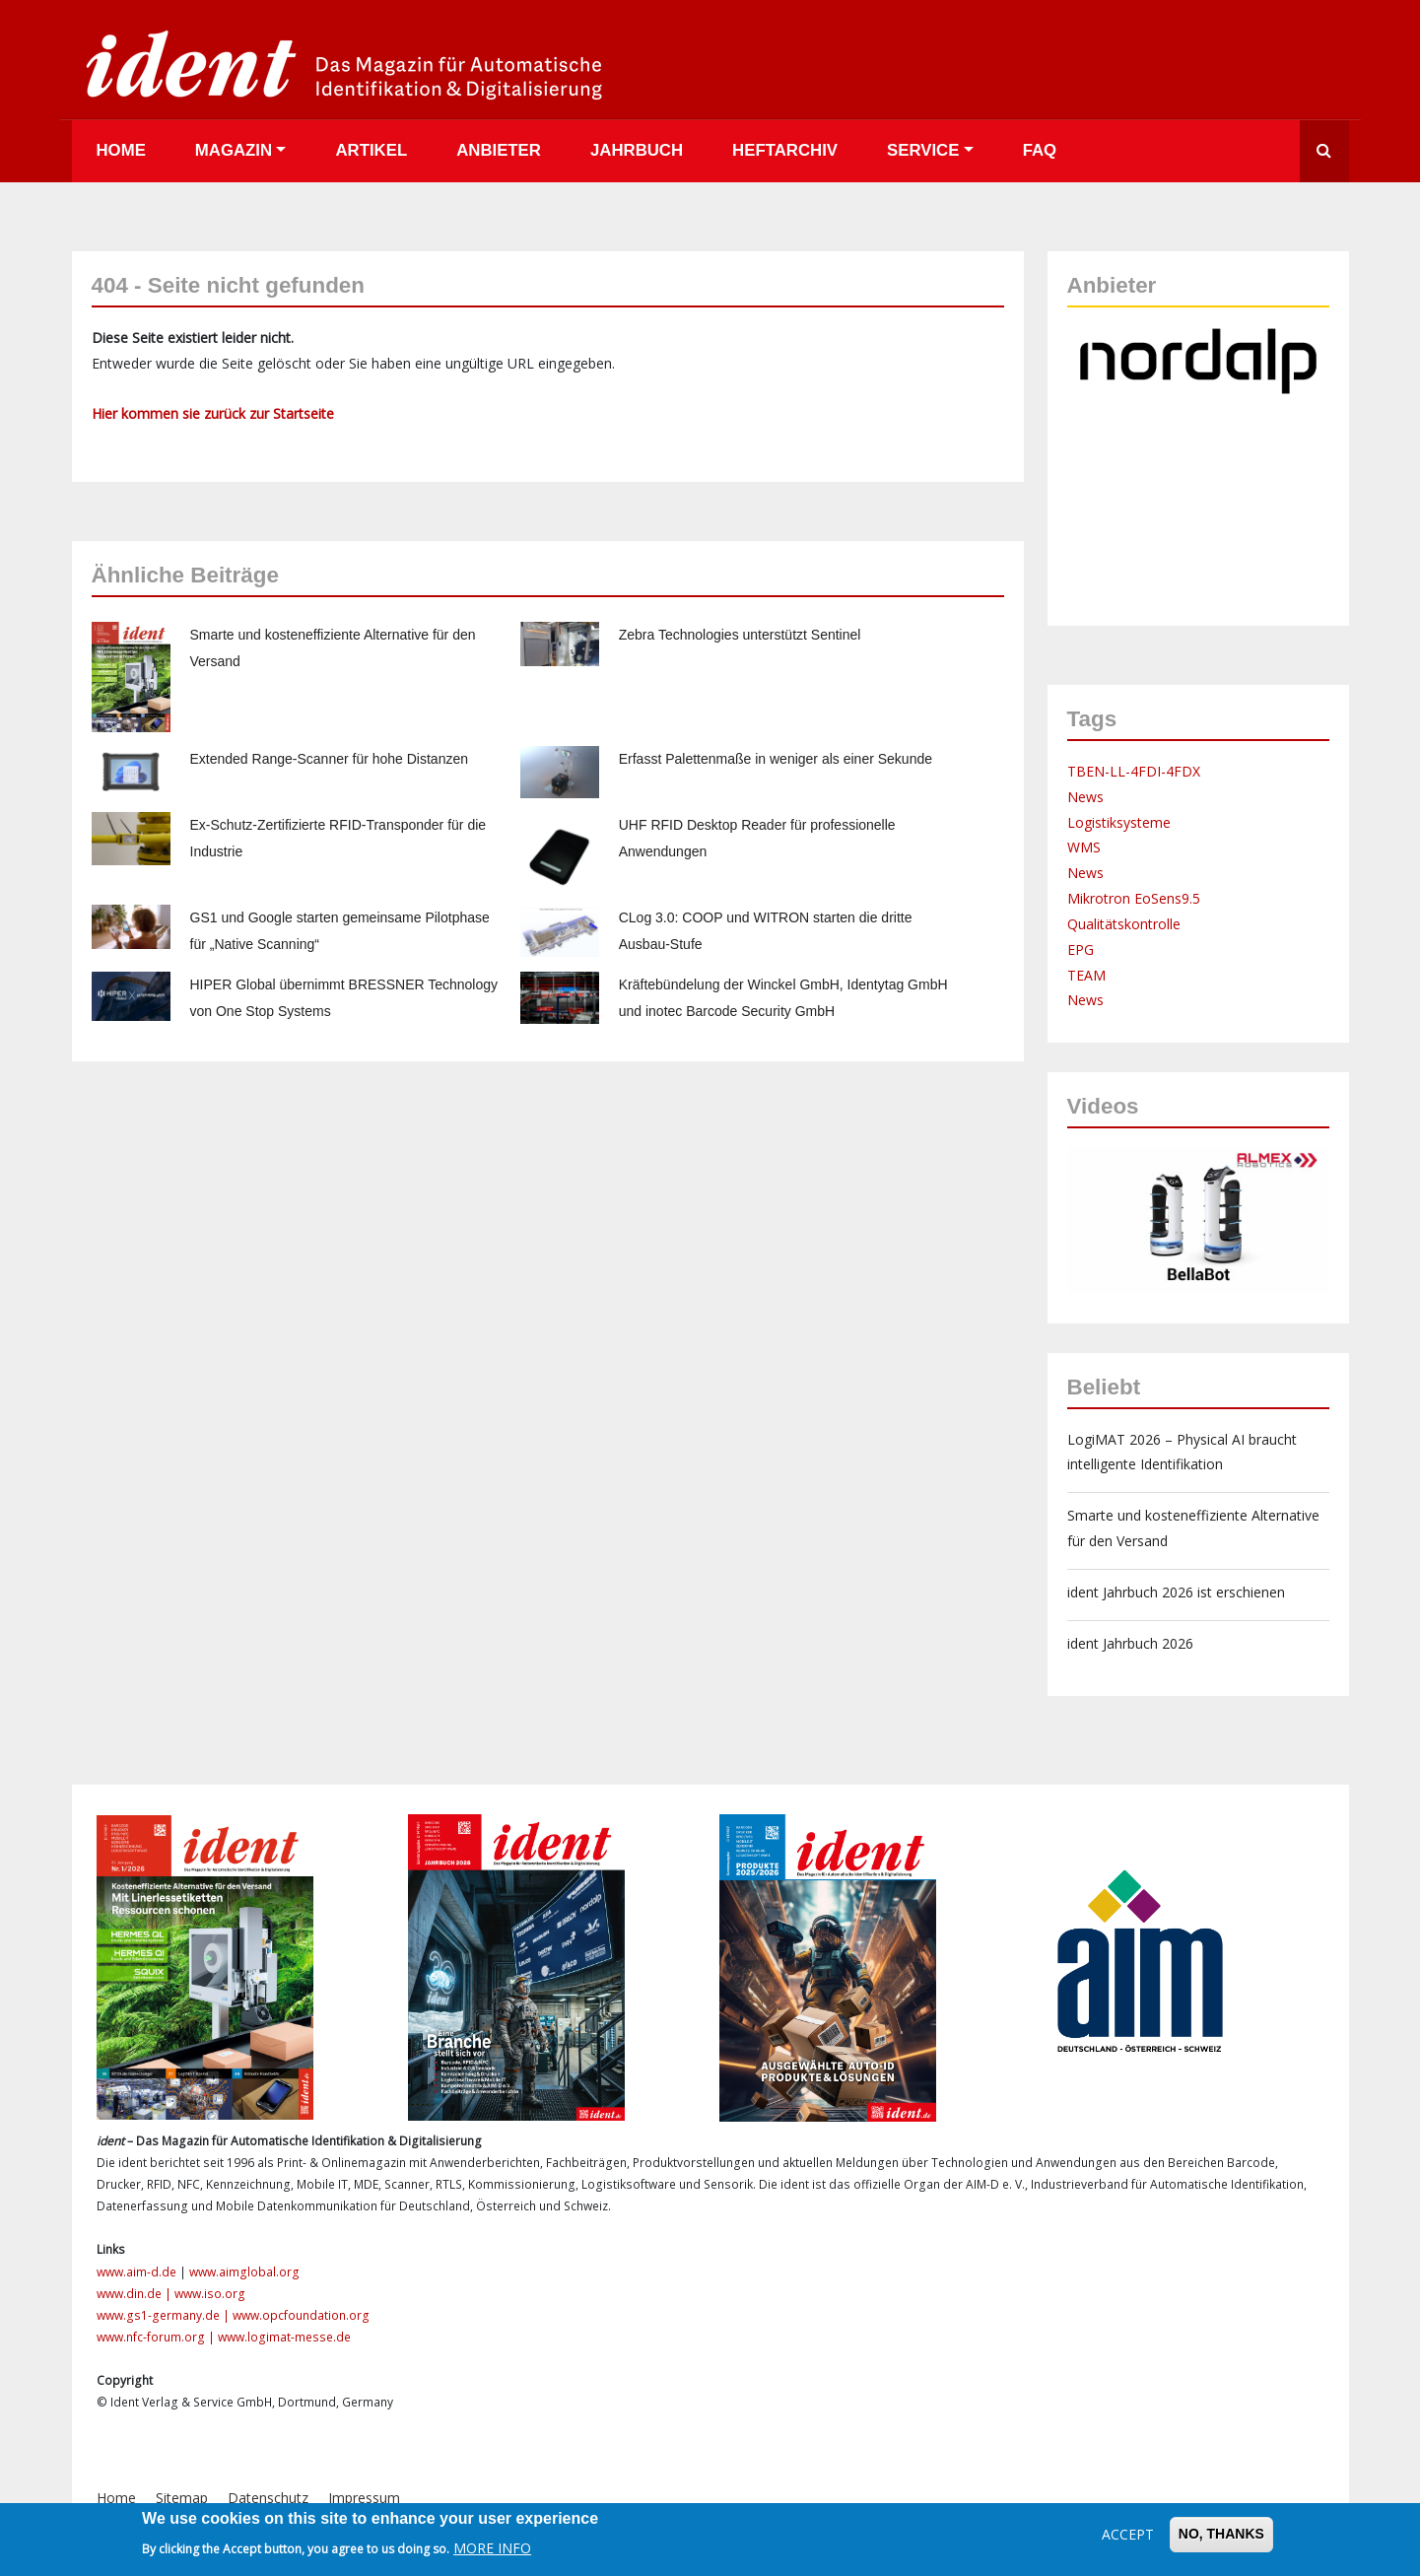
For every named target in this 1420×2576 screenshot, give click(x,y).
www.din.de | (135, 2293)
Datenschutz (268, 2497)
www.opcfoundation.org (301, 2315)
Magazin (233, 150)
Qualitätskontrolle (1124, 924)
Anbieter (498, 150)
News (1085, 796)
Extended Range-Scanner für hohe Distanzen (329, 759)
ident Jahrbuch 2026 (1130, 1643)
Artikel (371, 150)
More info (492, 2548)
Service (923, 150)
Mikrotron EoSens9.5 (1133, 898)
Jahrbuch (636, 150)
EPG (1080, 949)
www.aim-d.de (136, 2272)
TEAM (1086, 975)
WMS (1084, 847)
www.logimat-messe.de (284, 2337)
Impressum (364, 2497)
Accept (1128, 2534)
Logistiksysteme (1119, 822)
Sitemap (182, 2497)
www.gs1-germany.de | (165, 2315)
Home (121, 150)
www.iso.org (209, 2293)
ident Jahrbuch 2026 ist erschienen (1176, 1592)
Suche (1324, 151)
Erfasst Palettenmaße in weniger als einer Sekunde (775, 759)
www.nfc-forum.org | (157, 2337)
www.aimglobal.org (244, 2272)
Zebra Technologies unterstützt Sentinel (740, 635)
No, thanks (1221, 2534)
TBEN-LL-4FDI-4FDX (1133, 771)
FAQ (1040, 150)
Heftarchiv (785, 150)
